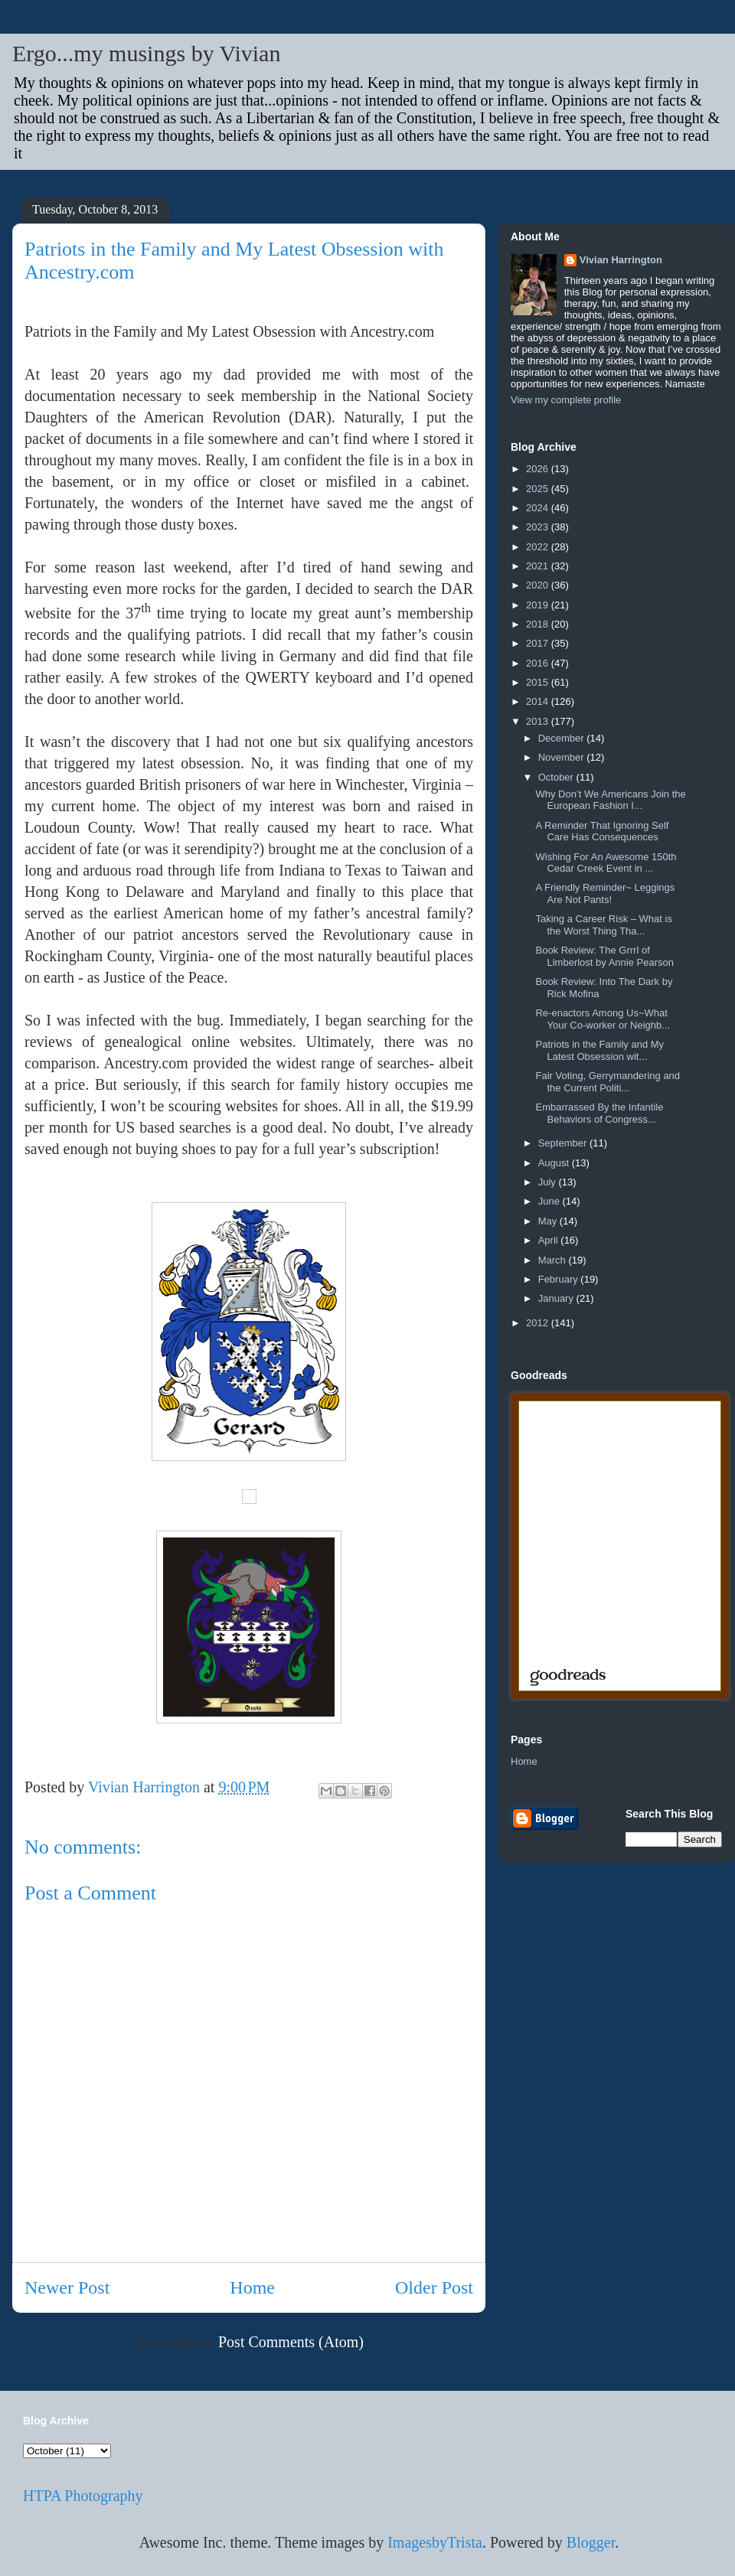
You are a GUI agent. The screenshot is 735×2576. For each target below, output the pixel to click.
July (548, 1182)
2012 (538, 1323)
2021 (538, 566)
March (553, 1260)
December (562, 738)
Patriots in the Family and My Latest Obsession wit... (599, 1050)
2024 (538, 508)
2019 (538, 605)
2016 (538, 663)
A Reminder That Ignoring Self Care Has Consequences (601, 831)
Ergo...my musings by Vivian (146, 53)
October (557, 777)
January (557, 1298)
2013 (538, 721)
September (564, 1143)
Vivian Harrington (621, 260)
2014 (538, 701)
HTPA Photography (83, 2495)
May (549, 1221)
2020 (538, 585)
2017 (538, 643)
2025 (538, 488)
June (550, 1201)
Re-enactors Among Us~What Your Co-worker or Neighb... (602, 1019)
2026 (538, 468)
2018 (538, 624)
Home (252, 2287)
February (559, 1279)
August (555, 1163)
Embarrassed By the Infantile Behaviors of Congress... (599, 1113)
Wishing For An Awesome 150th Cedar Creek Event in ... (605, 863)
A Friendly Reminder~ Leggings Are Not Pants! (605, 893)
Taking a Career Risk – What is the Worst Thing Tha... (603, 925)
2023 (538, 527)
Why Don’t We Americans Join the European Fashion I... (610, 800)
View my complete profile (566, 400)
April (549, 1240)
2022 (538, 547)
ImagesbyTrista (434, 2542)
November (562, 757)
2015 (538, 682)
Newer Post (66, 2287)
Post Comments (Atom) (291, 2341)
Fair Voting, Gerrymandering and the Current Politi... (607, 1082)
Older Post (434, 2287)
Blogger (591, 2542)
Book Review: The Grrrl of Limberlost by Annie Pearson (604, 956)
